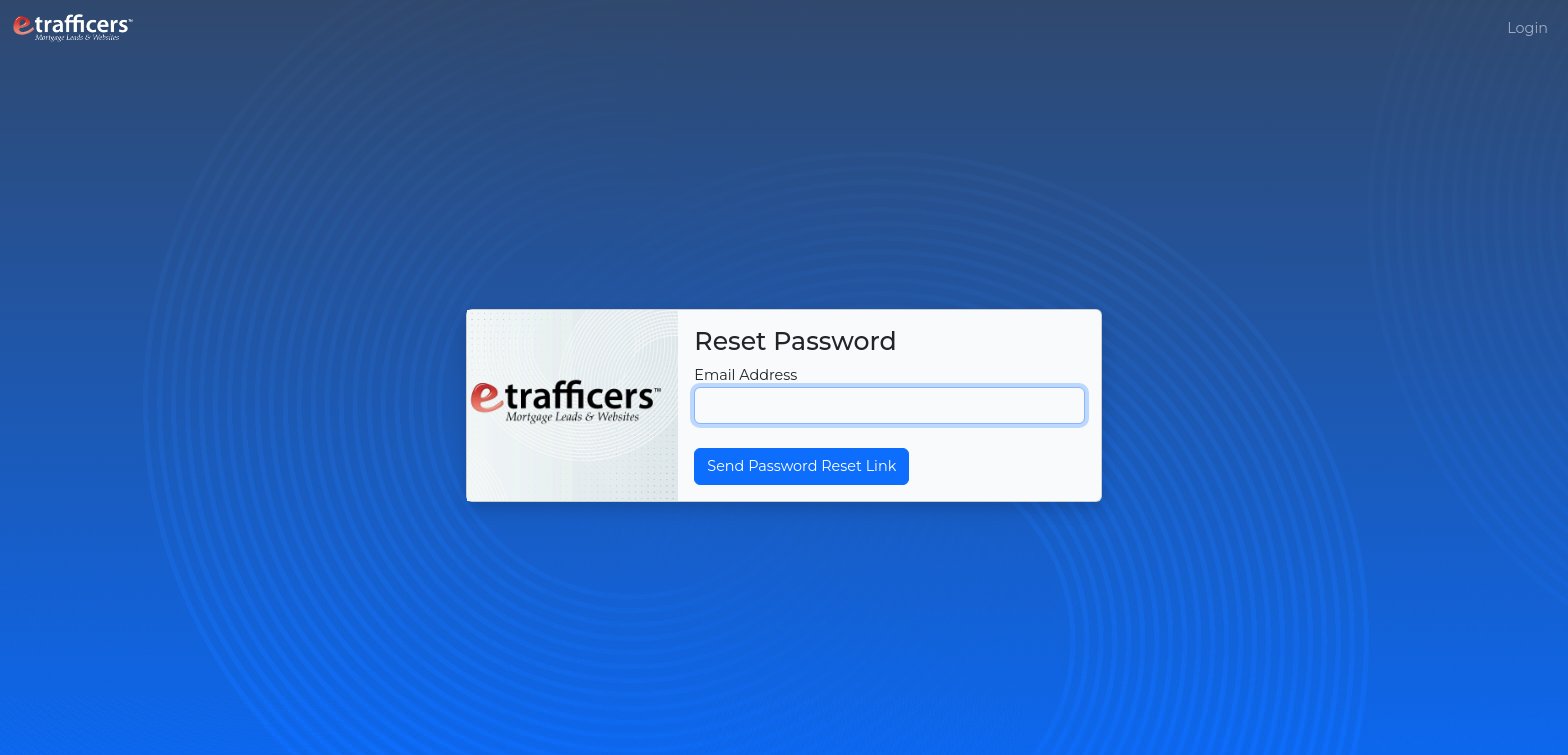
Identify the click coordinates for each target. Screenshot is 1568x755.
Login (1527, 28)
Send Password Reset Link (801, 466)
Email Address (745, 375)
